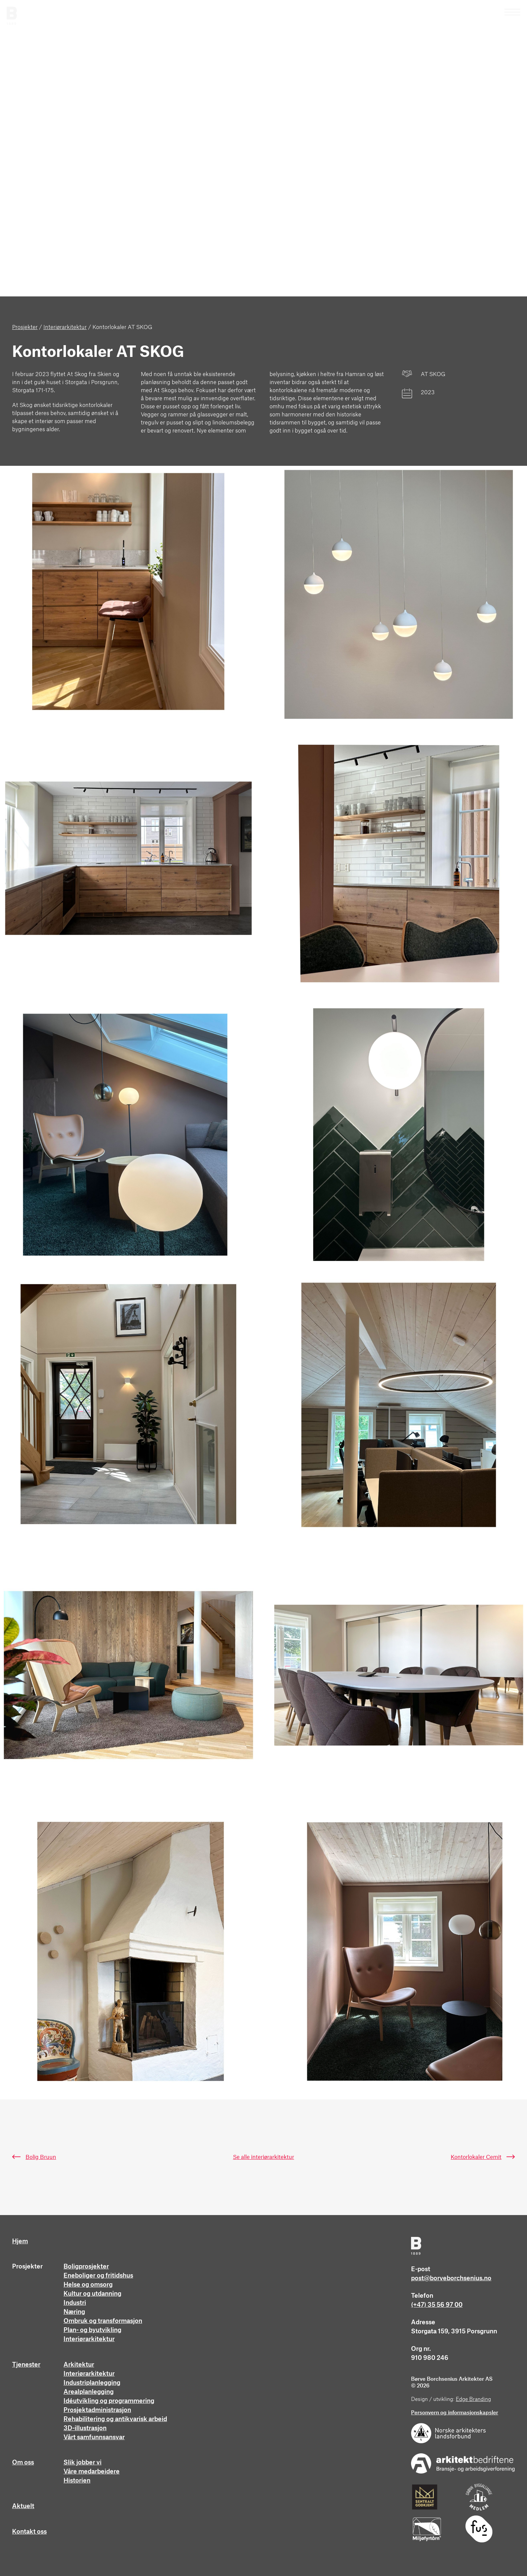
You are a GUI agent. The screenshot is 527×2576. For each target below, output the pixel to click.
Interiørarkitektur (89, 2339)
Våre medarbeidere (92, 2471)
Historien (77, 2481)
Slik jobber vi (83, 2462)
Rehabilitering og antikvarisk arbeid (115, 2419)
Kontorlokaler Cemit (476, 2157)
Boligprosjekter (86, 2266)
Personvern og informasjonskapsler (454, 2412)
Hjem (20, 2241)
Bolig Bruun (41, 2157)
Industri (75, 2303)
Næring (74, 2312)
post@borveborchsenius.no (451, 2278)
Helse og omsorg (88, 2285)
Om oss (23, 2462)
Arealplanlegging (89, 2392)
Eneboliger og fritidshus (98, 2276)
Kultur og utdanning (92, 2294)
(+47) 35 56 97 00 (436, 2305)
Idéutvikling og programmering (109, 2401)
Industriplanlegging (92, 2383)
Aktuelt (23, 2506)
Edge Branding (473, 2399)
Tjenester (26, 2365)
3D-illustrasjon (85, 2428)
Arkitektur (79, 2365)
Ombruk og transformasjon (103, 2321)
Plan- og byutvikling (92, 2330)
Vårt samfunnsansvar (94, 2437)
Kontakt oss (29, 2532)
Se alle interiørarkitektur (263, 2157)
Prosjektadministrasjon (97, 2410)
